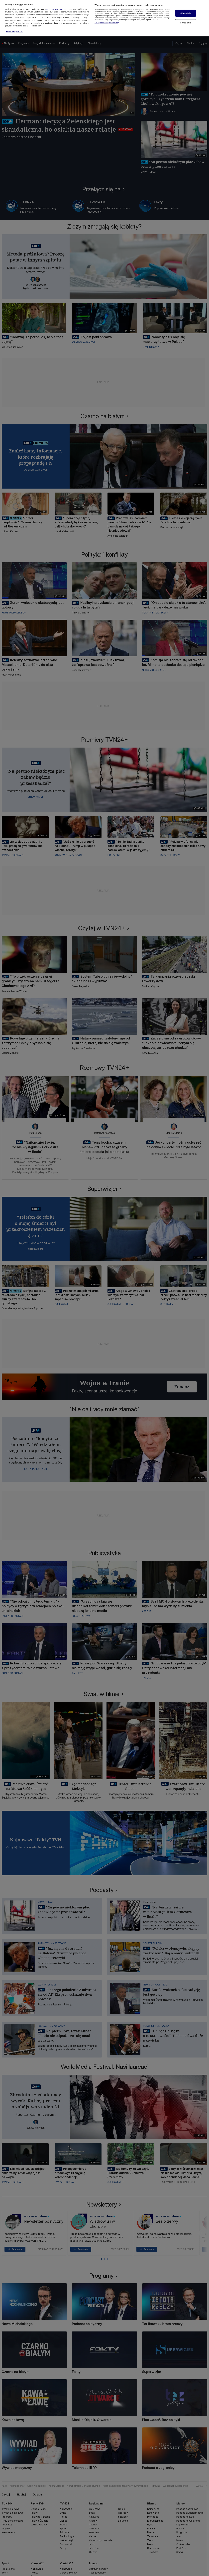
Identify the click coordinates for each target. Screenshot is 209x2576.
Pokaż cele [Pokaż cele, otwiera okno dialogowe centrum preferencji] (185, 22)
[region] (104, 18)
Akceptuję (185, 13)
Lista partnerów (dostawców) (107, 22)
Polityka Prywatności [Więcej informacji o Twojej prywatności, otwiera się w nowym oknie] (14, 31)
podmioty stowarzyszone (56, 9)
